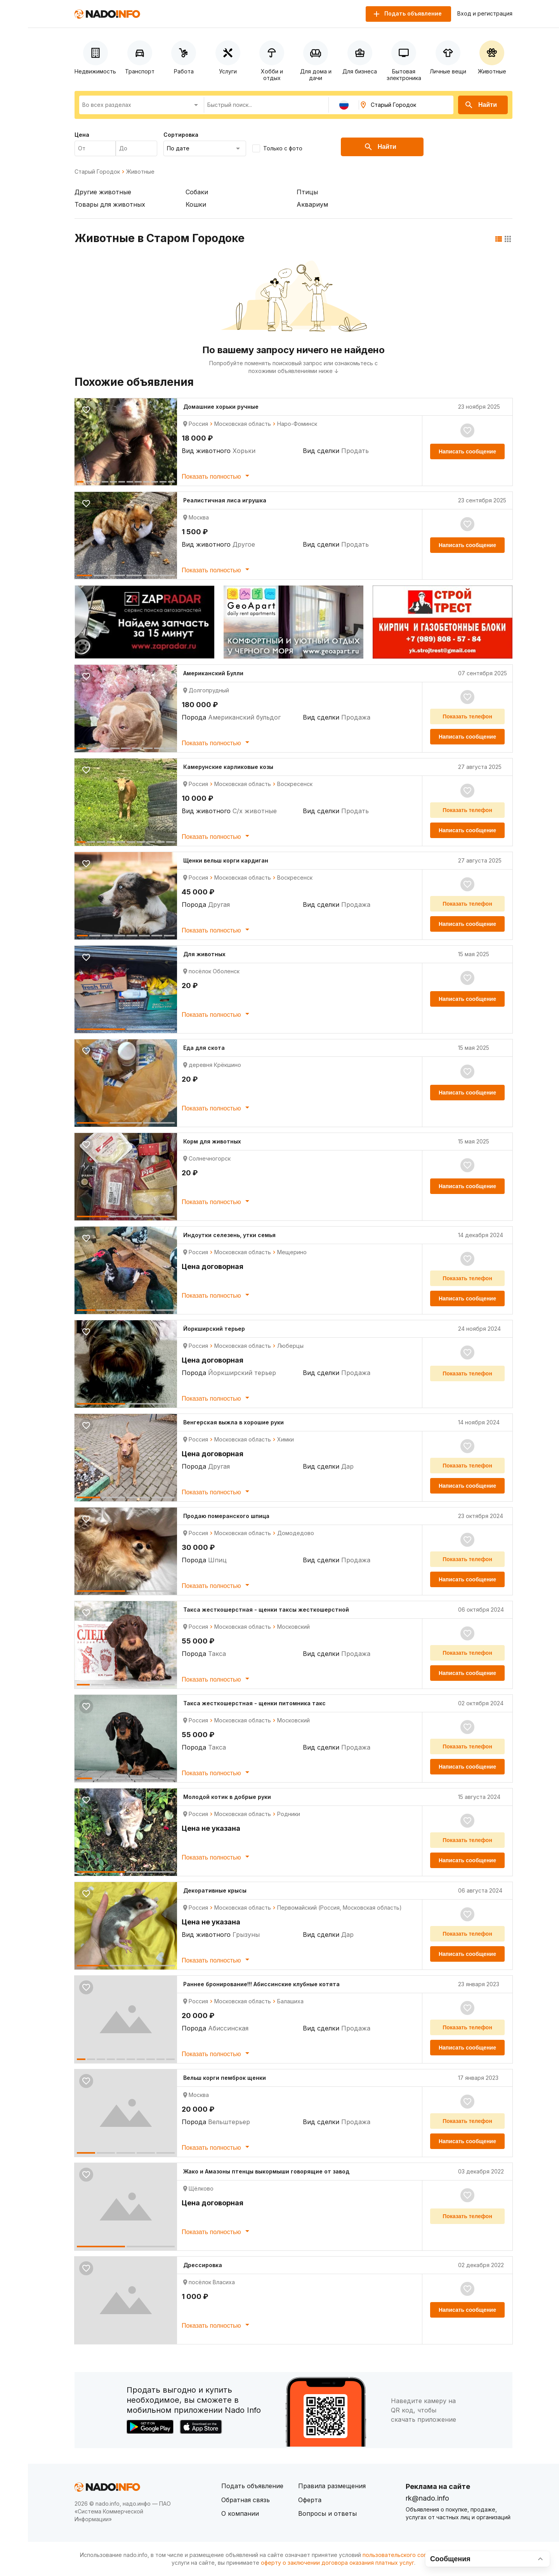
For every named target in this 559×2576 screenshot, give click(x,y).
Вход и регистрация (484, 13)
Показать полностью (217, 475)
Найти (480, 105)
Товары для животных (110, 204)
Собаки (197, 192)
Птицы (307, 192)
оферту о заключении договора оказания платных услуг (337, 2562)
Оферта (309, 2500)
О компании (240, 2513)
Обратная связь (245, 2500)
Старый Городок (97, 172)
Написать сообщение (467, 451)
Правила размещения (332, 2486)
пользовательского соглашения (406, 2555)
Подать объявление (252, 2486)
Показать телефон (467, 716)
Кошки (196, 204)
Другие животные (103, 192)
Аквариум (312, 204)
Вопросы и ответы (327, 2513)
